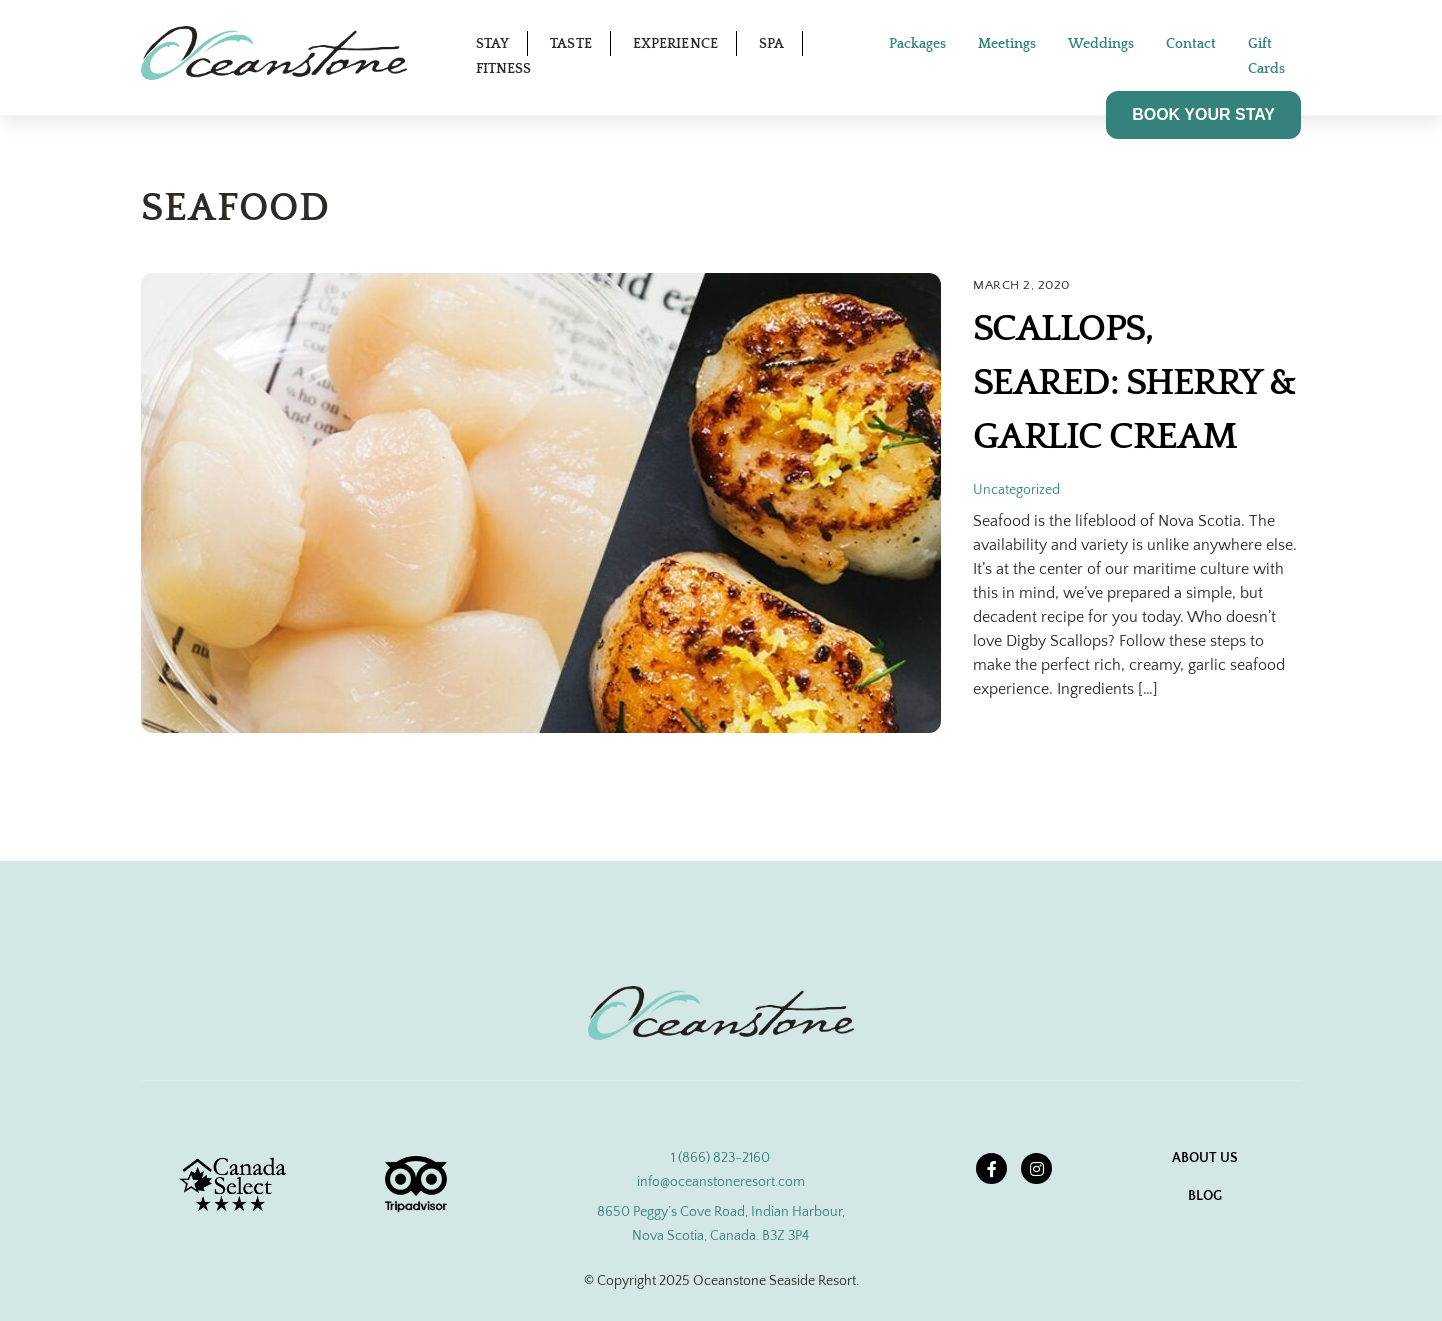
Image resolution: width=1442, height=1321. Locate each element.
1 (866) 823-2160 (720, 1158)
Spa (771, 44)
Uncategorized (1016, 490)
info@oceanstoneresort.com (721, 1182)
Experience (675, 44)
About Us (1205, 1158)
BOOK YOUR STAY (1203, 114)
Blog (1205, 1196)
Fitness (504, 69)
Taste (571, 44)
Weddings (1101, 44)
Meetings (1007, 44)
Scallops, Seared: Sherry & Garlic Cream (1134, 382)
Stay (492, 44)
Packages (917, 44)
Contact (1191, 44)
